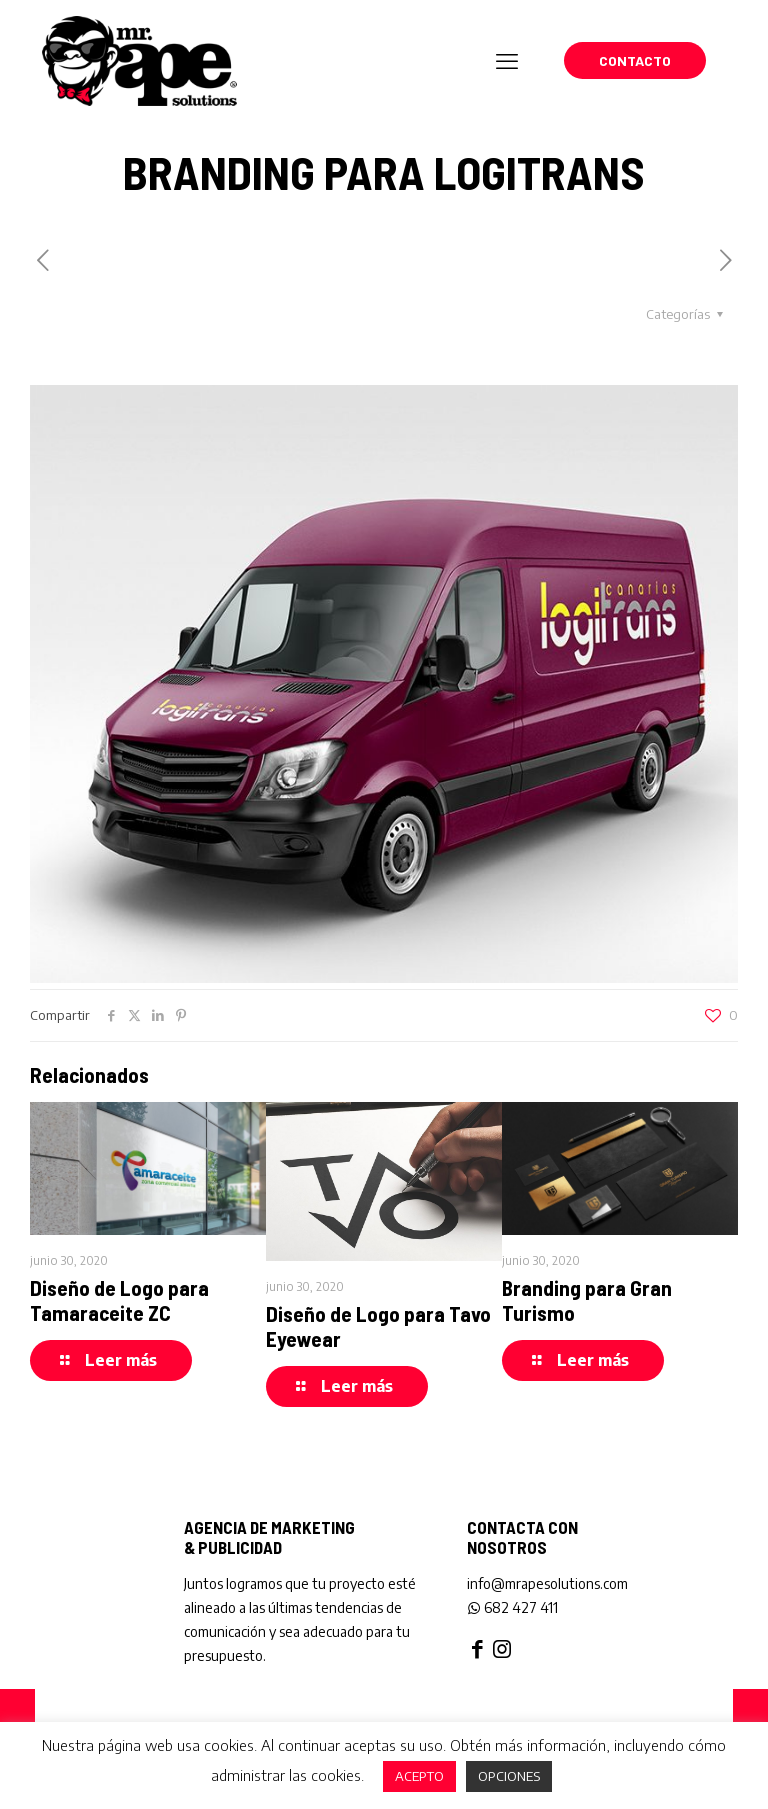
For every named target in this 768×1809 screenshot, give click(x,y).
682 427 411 (512, 1607)
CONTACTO (635, 60)
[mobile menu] (507, 60)
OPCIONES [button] (509, 1776)
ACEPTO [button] (419, 1776)
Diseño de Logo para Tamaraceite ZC (119, 1300)
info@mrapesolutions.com (547, 1583)
